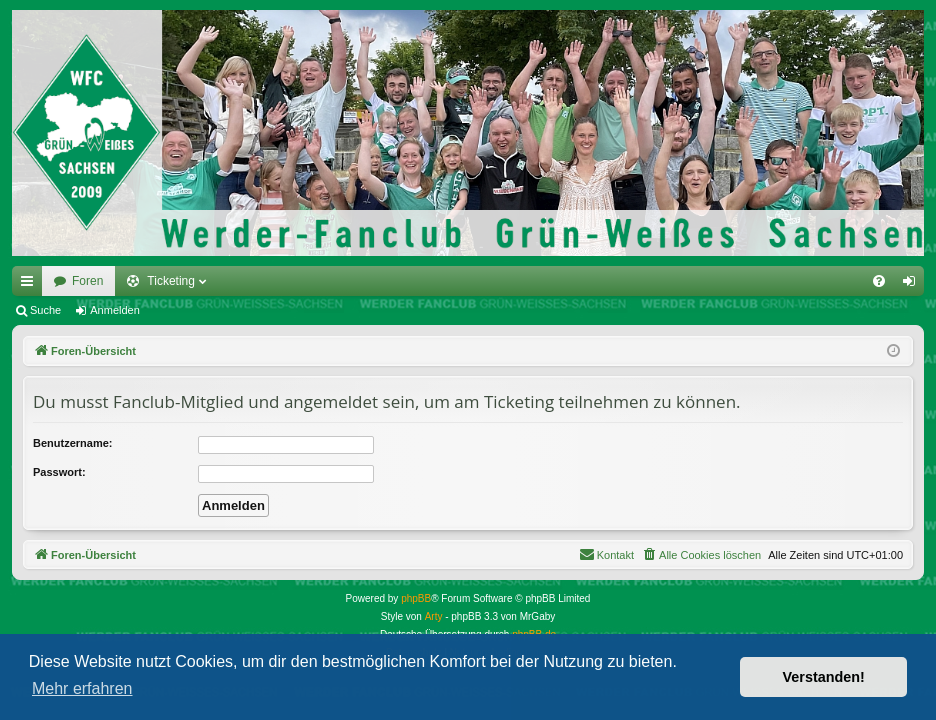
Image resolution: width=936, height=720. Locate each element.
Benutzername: (72, 443)
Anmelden (115, 310)
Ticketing (171, 281)
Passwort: (59, 472)
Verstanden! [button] (824, 677)
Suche (45, 310)
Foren (87, 281)
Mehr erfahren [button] (82, 688)
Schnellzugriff (31, 285)
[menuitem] (879, 281)
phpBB (416, 598)
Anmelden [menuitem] (913, 285)
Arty (434, 616)
